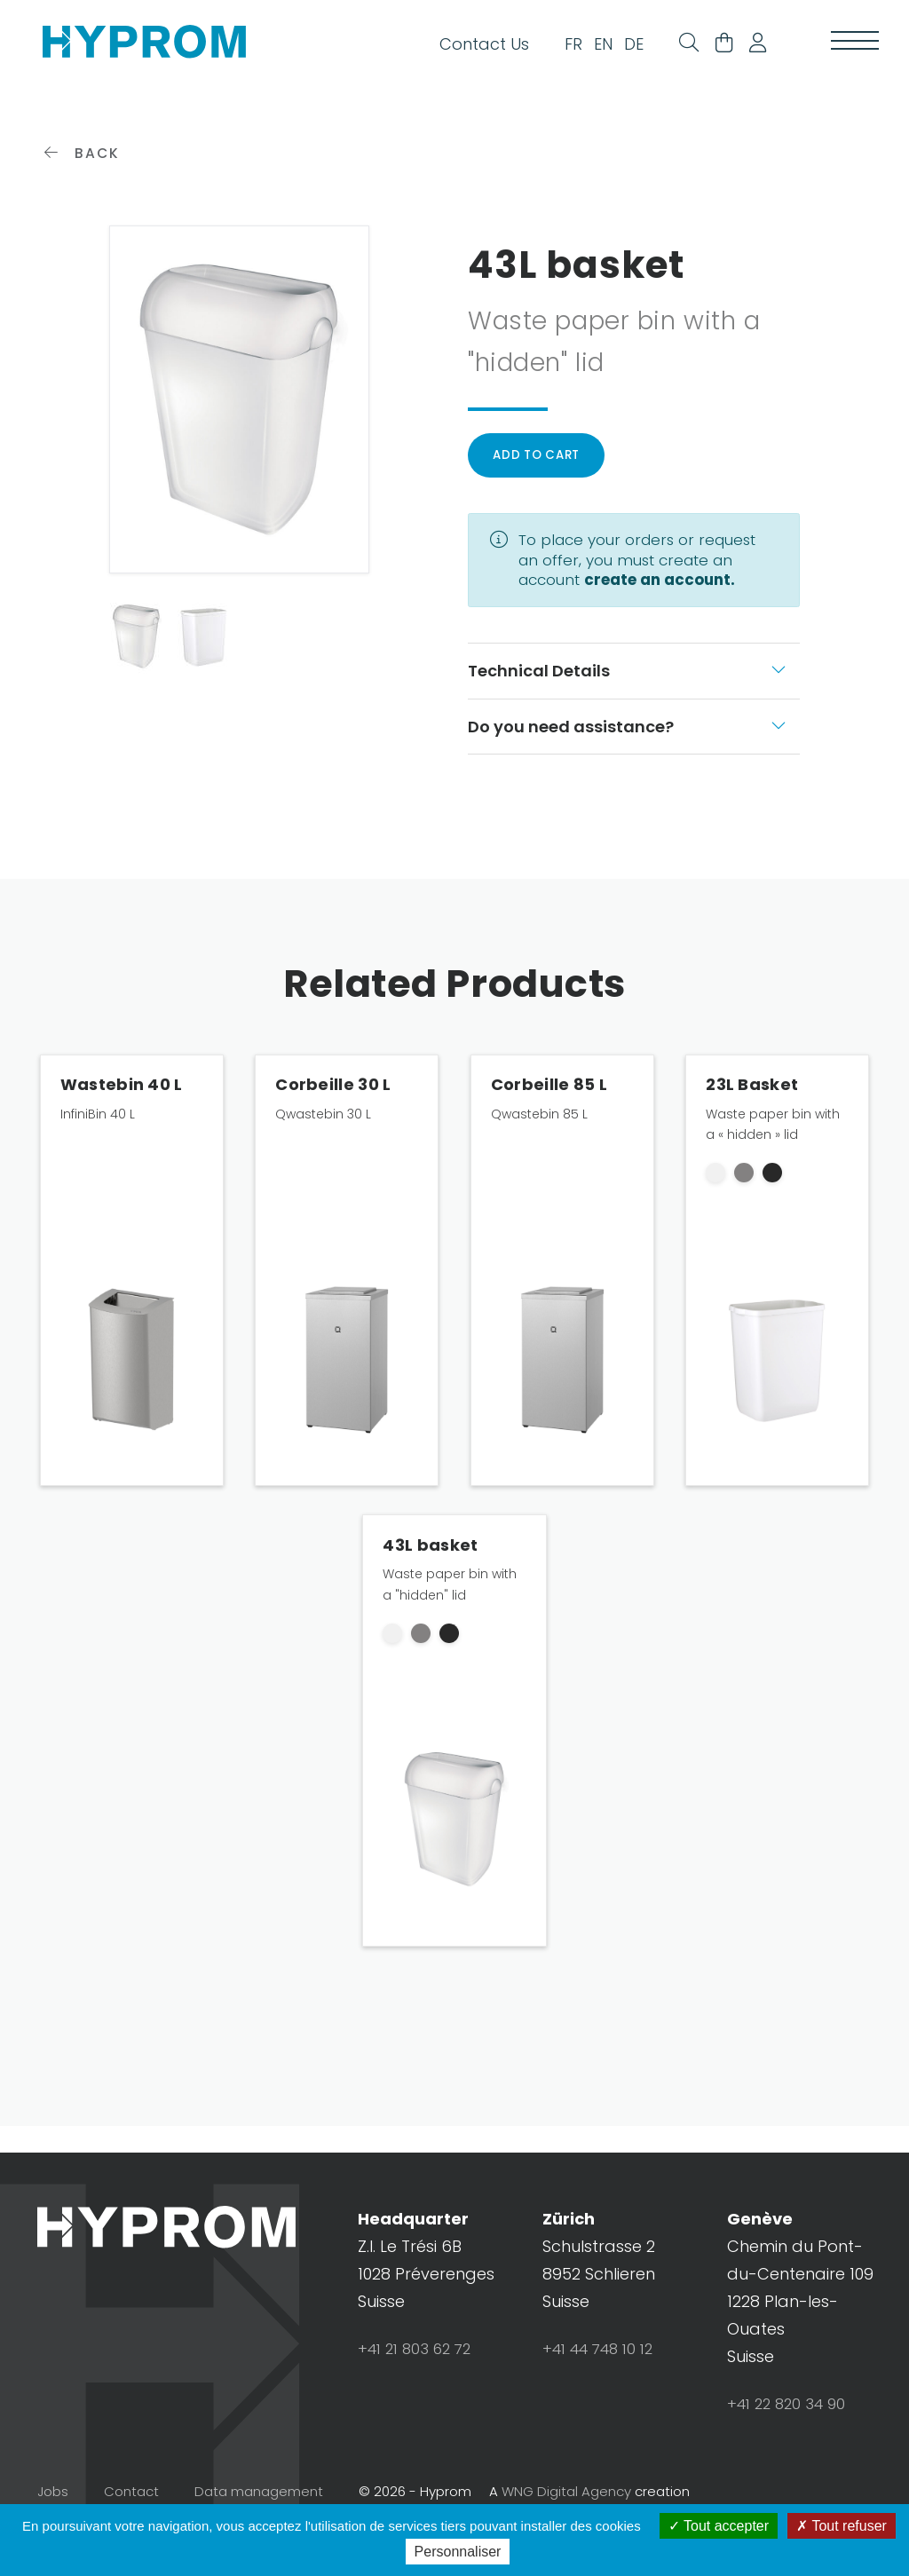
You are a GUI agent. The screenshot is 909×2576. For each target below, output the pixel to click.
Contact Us (465, 50)
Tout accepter (718, 2525)
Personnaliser (458, 2551)
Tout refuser (841, 2525)
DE (614, 50)
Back (84, 195)
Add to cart (541, 500)
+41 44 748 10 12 (603, 2397)
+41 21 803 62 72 (419, 2397)
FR (554, 50)
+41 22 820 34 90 (790, 2452)
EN (583, 50)
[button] (751, 50)
